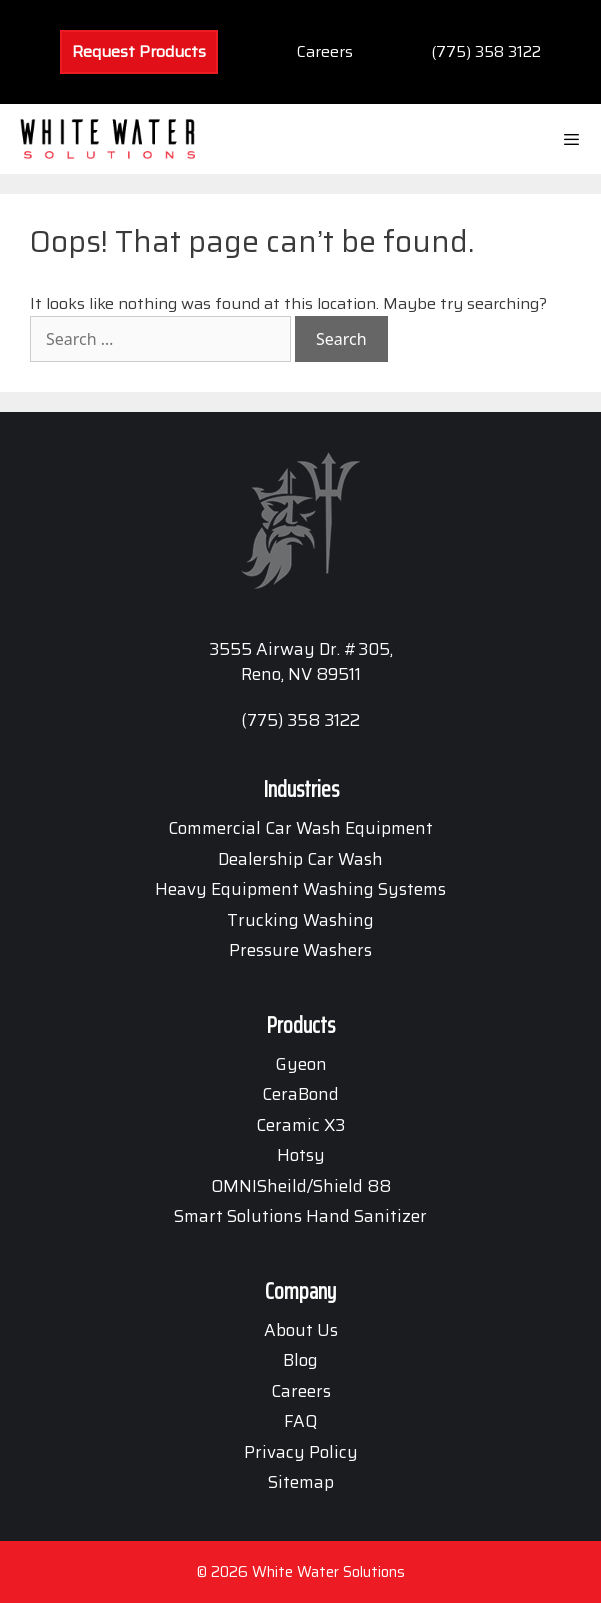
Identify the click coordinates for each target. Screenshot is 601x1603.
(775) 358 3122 (486, 51)
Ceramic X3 (300, 1125)
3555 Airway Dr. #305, (301, 649)
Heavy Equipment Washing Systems (300, 889)
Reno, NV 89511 (301, 674)
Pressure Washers (300, 950)
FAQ (300, 1421)
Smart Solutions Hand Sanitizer (300, 1216)
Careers (325, 51)
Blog (300, 1360)
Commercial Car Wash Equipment (300, 828)
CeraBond (300, 1094)
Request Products (139, 51)
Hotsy (301, 1155)
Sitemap (301, 1482)
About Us (301, 1330)
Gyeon (301, 1064)
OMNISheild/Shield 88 (301, 1186)
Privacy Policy (301, 1452)
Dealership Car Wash (300, 859)
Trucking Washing (300, 920)
